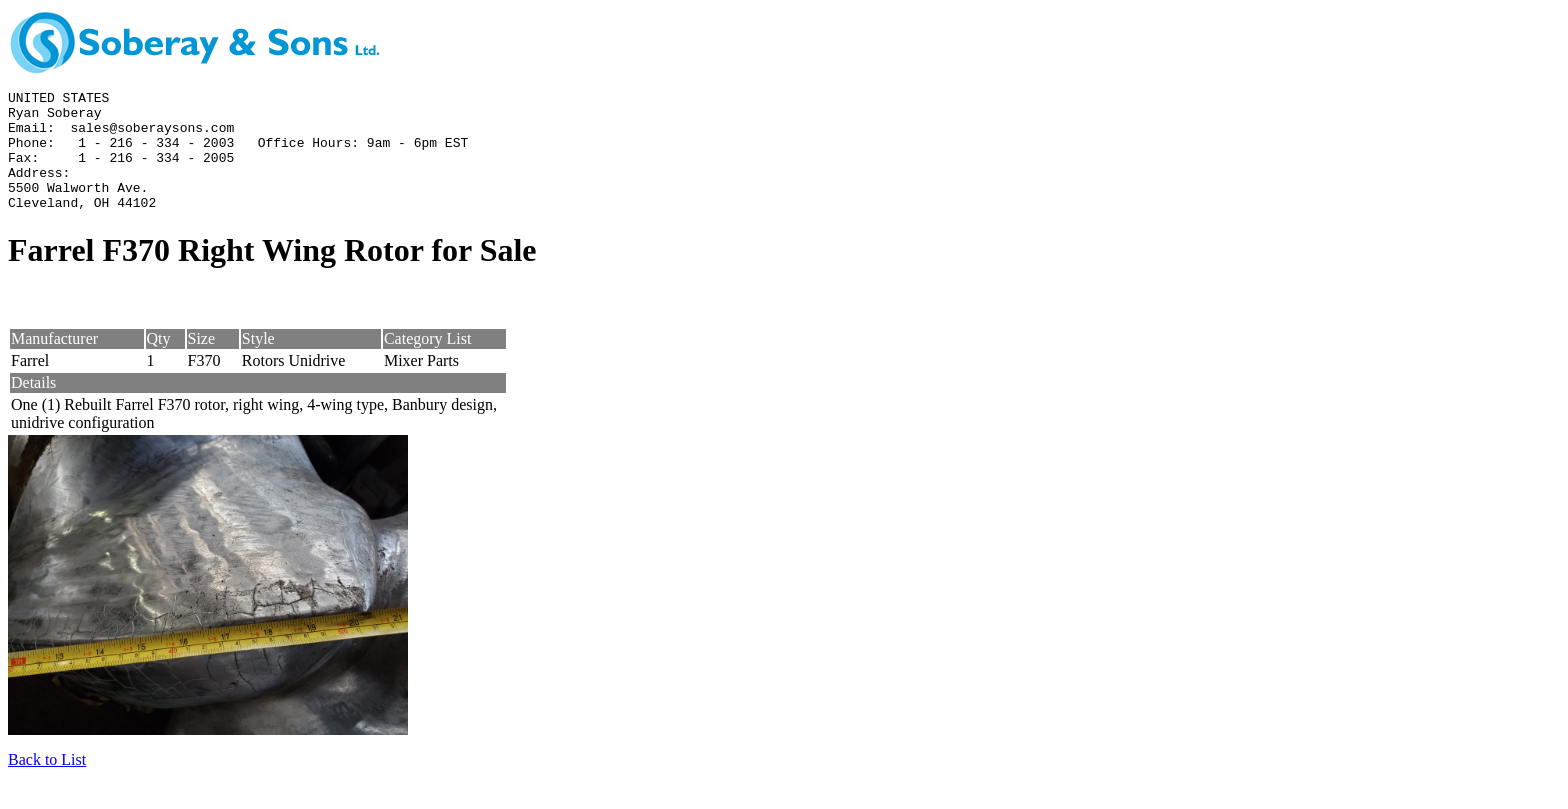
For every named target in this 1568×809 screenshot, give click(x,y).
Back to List (47, 783)
